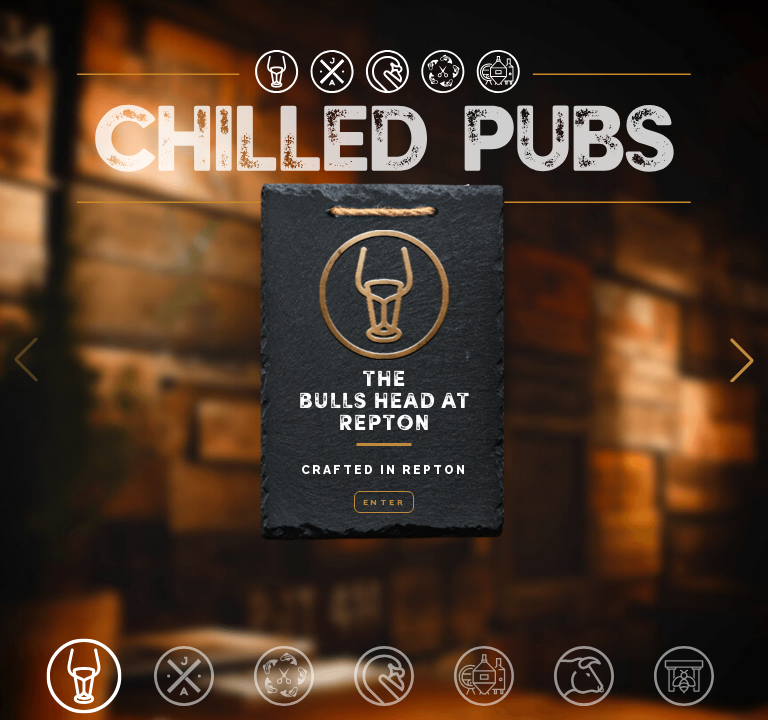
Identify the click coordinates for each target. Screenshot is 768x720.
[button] (742, 360)
